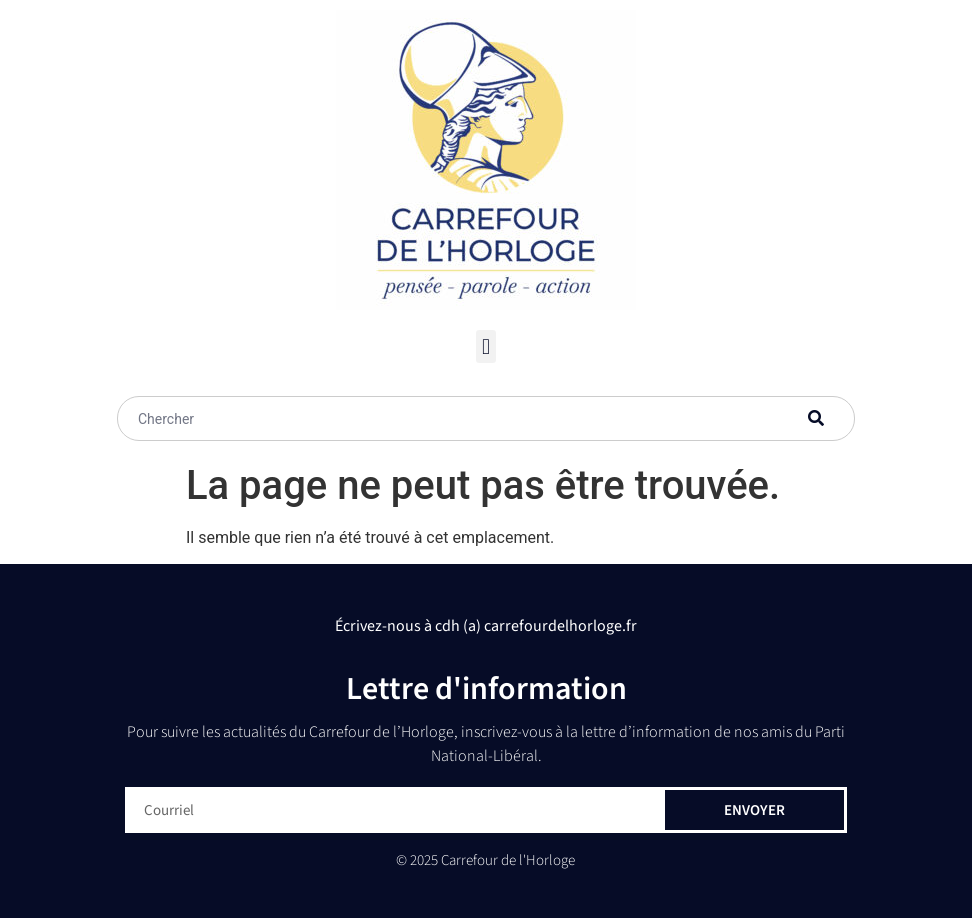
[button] (485, 346)
